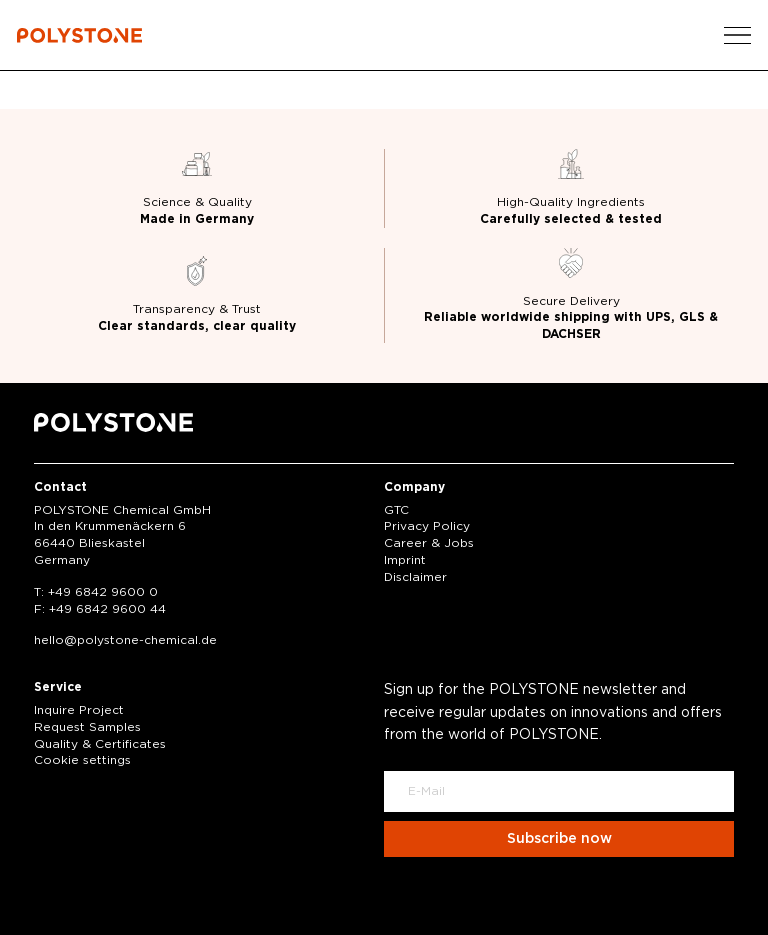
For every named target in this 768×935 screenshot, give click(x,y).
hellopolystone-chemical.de (125, 640)
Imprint (405, 560)
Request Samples (87, 727)
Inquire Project (79, 710)
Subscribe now (559, 839)
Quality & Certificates (100, 744)
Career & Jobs (429, 543)
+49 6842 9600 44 (107, 609)
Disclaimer (415, 577)
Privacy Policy (427, 526)
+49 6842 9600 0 (103, 592)
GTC (396, 510)
